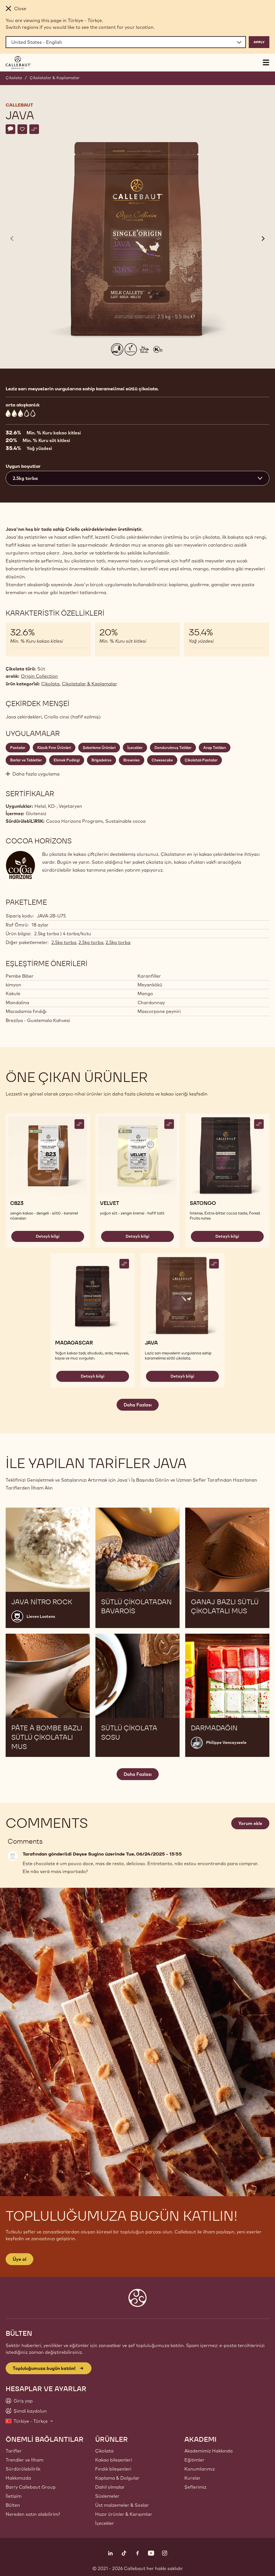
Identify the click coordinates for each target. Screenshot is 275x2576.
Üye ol (19, 2259)
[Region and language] (126, 42)
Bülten (13, 2505)
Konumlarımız (199, 2469)
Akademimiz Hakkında (208, 2451)
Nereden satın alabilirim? (33, 2514)
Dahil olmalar (110, 2487)
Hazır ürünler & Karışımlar (123, 2514)
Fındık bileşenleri (113, 2469)
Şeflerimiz (195, 2487)
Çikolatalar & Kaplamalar (55, 77)
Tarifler (14, 2451)
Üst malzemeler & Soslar (122, 2505)
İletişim (13, 2496)
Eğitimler (194, 2460)
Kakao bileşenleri (113, 2460)
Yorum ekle (250, 1823)
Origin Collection (39, 676)
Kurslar (192, 2478)
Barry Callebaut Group (31, 2487)
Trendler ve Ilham (24, 2460)
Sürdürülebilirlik (23, 2469)
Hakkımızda (18, 2478)
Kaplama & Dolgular (117, 2478)
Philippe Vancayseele (226, 1742)
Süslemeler (107, 2496)
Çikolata (14, 77)
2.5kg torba (63, 942)
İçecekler (104, 2523)
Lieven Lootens (41, 1616)
